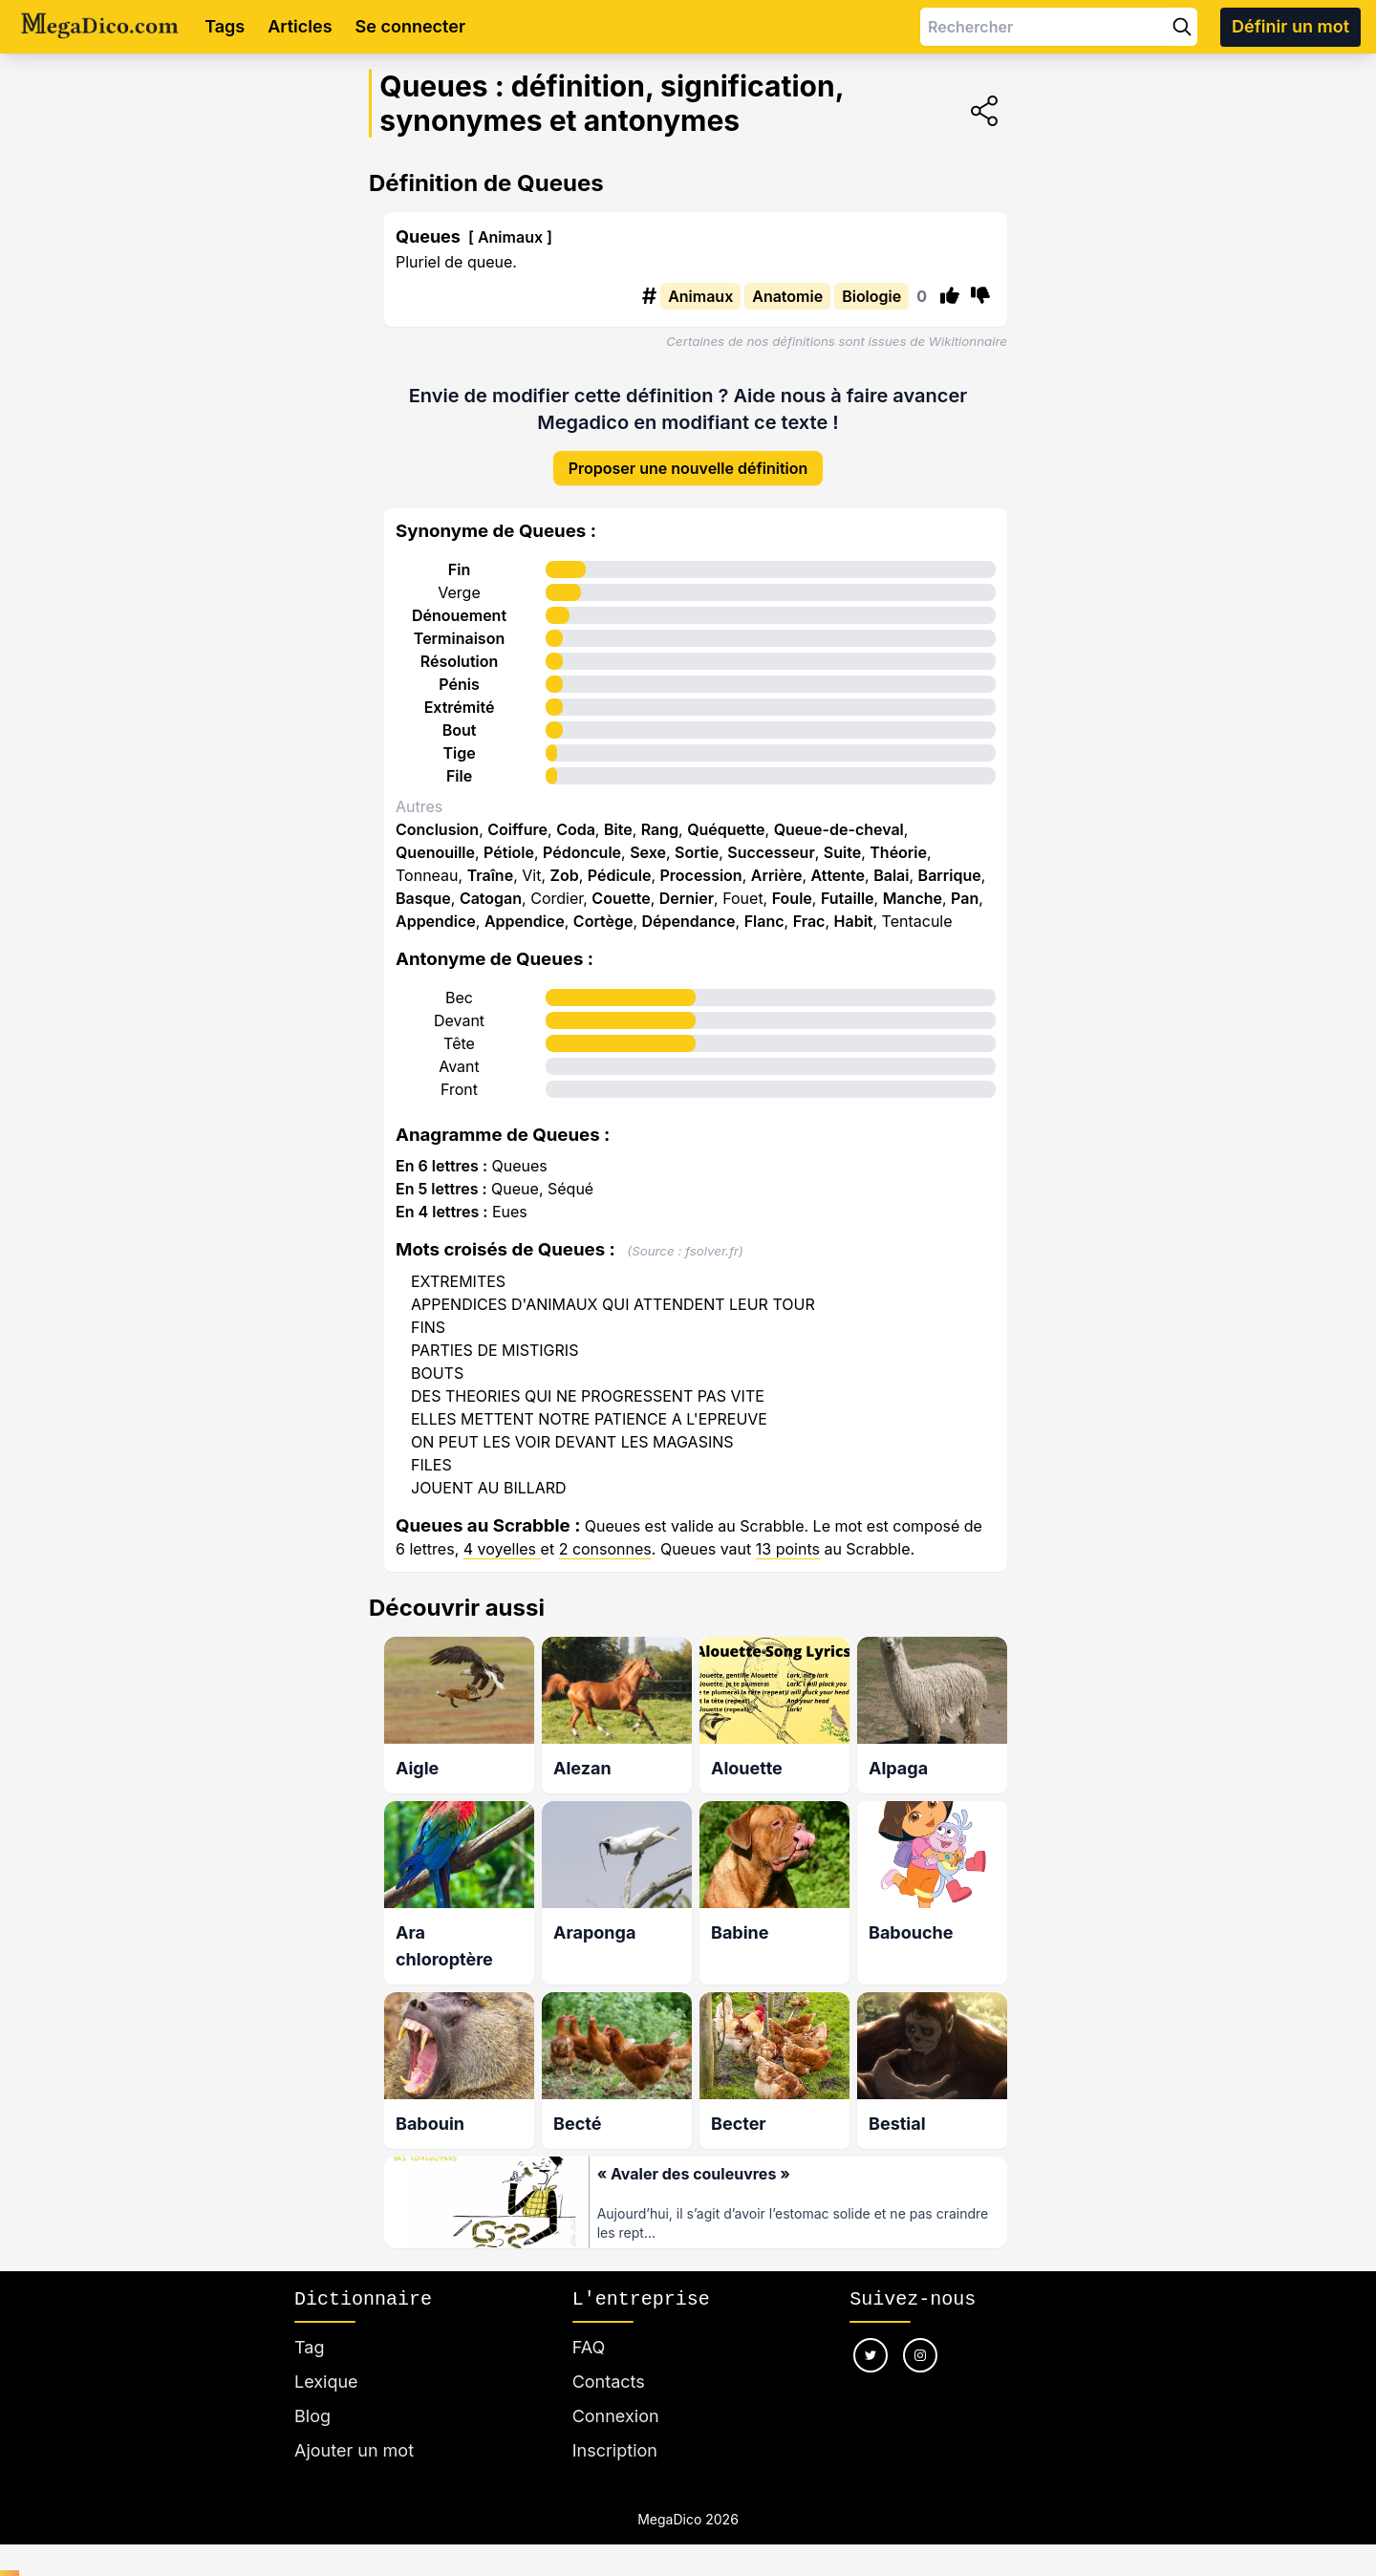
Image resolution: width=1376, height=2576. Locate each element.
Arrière (777, 861)
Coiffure (517, 816)
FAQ (589, 2329)
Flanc (764, 907)
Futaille (847, 884)
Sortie (697, 838)
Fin (459, 556)
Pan (964, 884)
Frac (809, 907)
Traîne (490, 861)
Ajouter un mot (354, 2432)
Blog (312, 2398)
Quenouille (435, 838)
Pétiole (509, 838)
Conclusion (437, 816)
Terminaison (459, 624)
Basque (423, 884)
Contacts (608, 2363)
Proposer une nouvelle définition (688, 454)
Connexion (615, 2398)
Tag (309, 2329)
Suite (842, 838)
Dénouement (459, 602)
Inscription (614, 2432)
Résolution (459, 647)
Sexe (648, 838)
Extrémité (459, 693)
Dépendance (689, 907)
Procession (701, 861)
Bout (459, 716)
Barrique (949, 861)
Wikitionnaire (968, 341)
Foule (792, 884)
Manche (912, 884)
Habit (853, 907)
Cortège (603, 907)
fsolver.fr (712, 1237)
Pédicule (620, 861)
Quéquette (725, 816)
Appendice (436, 907)
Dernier (686, 884)
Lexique (326, 2363)
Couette (620, 884)
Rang (659, 816)
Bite (618, 816)
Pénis (459, 670)
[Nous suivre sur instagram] (920, 2337)
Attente (838, 861)
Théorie (898, 838)
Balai (891, 861)
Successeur (771, 838)
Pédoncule (582, 838)
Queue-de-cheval (839, 816)
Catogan (491, 884)
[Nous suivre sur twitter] (870, 2337)
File (459, 762)
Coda (575, 816)
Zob (564, 861)
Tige (458, 739)
